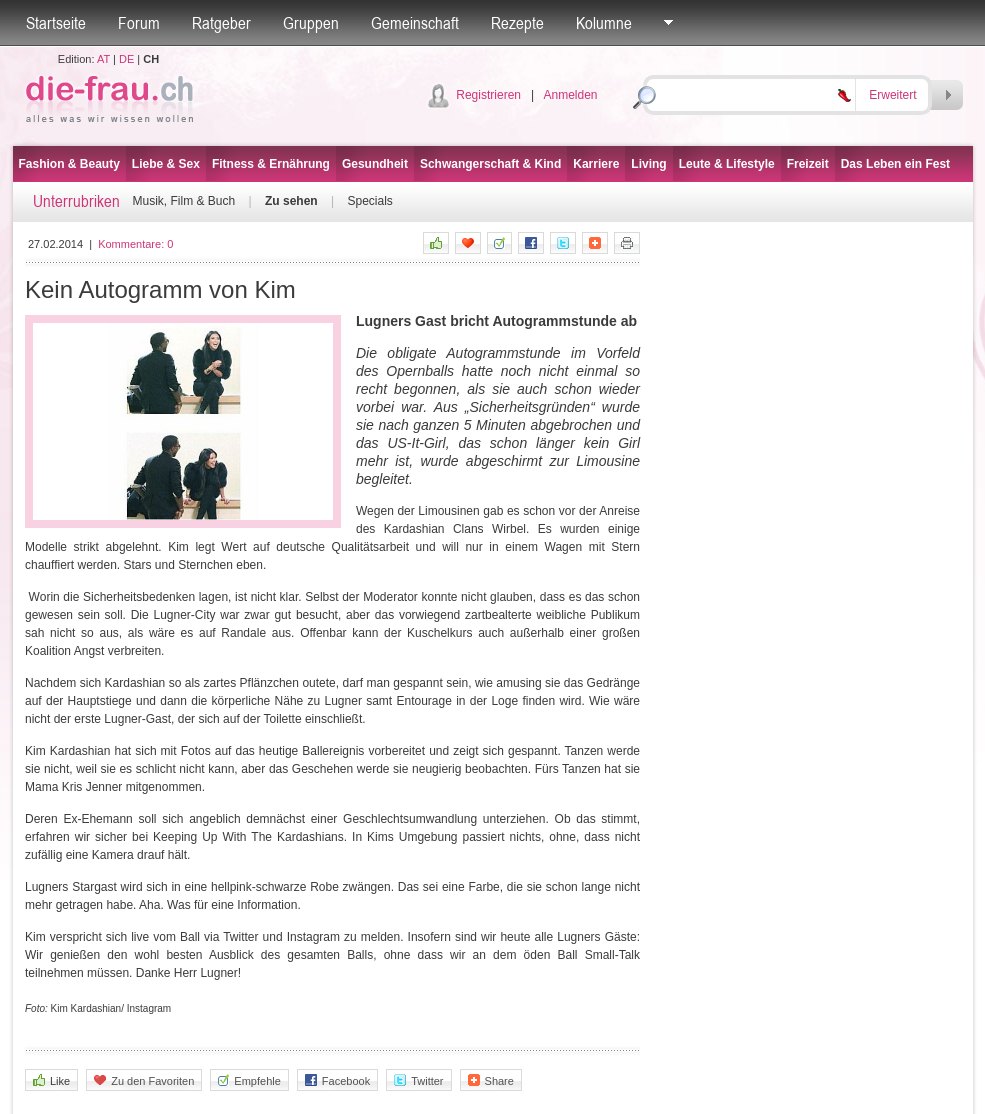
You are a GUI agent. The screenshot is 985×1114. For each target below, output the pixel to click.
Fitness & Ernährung (271, 164)
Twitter (418, 1080)
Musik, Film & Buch (184, 201)
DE (126, 59)
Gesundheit (375, 164)
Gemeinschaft (415, 23)
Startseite (56, 23)
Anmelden (570, 95)
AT (103, 59)
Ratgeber (221, 23)
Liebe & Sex (166, 164)
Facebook (337, 1080)
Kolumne (604, 23)
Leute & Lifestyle (727, 164)
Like (51, 1080)
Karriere (596, 164)
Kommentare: (135, 244)
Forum (139, 23)
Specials (369, 201)
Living (648, 164)
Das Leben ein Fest (895, 164)
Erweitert (892, 95)
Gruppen (311, 23)
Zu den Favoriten (144, 1080)
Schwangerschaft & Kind (490, 164)
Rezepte (517, 23)
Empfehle (249, 1080)
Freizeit (808, 164)
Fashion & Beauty (69, 164)
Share (491, 1080)
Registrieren (488, 95)
